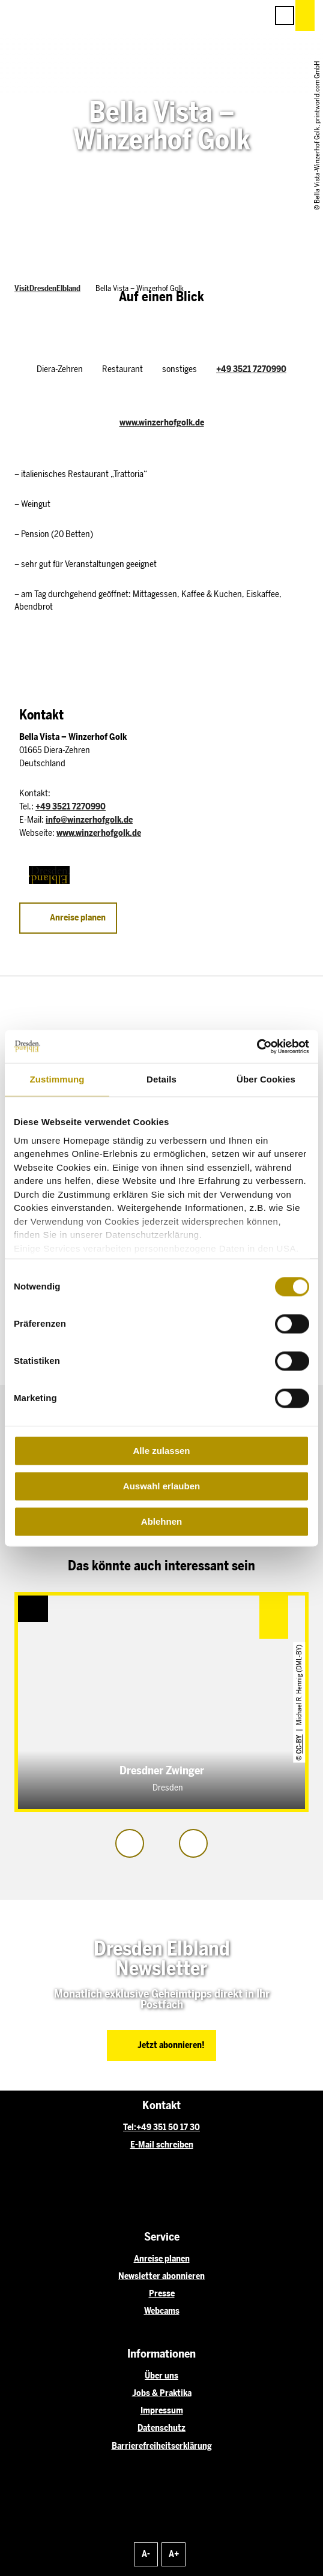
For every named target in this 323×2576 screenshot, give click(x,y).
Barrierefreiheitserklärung (162, 2445)
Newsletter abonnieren (161, 2276)
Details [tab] (161, 1079)
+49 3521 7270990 (251, 369)
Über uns (161, 2375)
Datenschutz (161, 2427)
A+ (174, 2553)
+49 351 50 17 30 (168, 2127)
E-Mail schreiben (161, 2144)
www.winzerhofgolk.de (161, 422)
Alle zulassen (161, 1451)
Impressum (161, 2410)
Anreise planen (162, 2258)
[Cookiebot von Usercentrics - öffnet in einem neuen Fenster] (256, 1046)
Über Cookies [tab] (266, 1079)
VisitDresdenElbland (47, 288)
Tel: (129, 2127)
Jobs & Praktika (162, 2393)
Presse (162, 2293)
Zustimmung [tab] (57, 1079)
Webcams (162, 2310)
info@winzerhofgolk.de (89, 819)
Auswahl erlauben (161, 1486)
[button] (204, 15)
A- (146, 2553)
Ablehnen (161, 1521)
